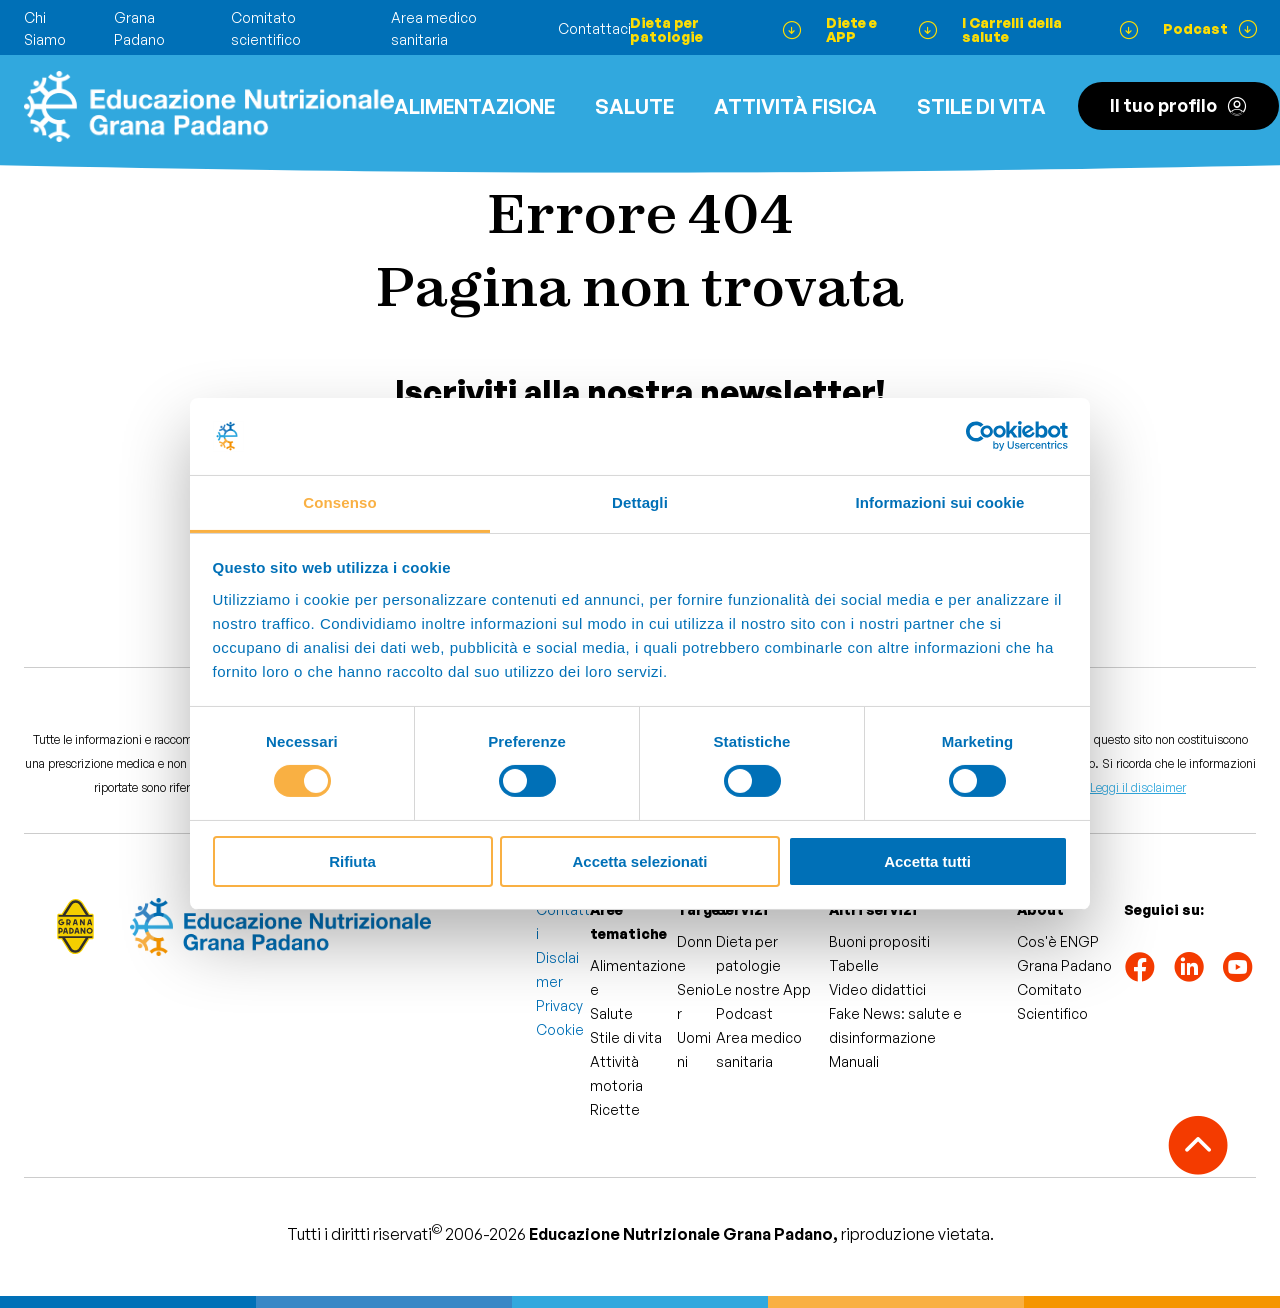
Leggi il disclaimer (1138, 787)
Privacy (559, 1005)
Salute (634, 106)
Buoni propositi (879, 941)
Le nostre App (763, 989)
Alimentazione (474, 106)
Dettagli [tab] (640, 502)
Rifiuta (352, 861)
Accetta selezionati (639, 861)
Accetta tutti (927, 861)
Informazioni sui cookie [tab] (940, 502)
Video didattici (877, 989)
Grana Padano (1064, 965)
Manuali (854, 1061)
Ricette (615, 1109)
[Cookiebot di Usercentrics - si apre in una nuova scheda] (980, 436)
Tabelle (854, 965)
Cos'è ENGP (1058, 941)
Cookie (560, 1029)
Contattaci (594, 28)
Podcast (744, 1013)
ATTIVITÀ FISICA (795, 106)
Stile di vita (981, 106)
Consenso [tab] (339, 502)
